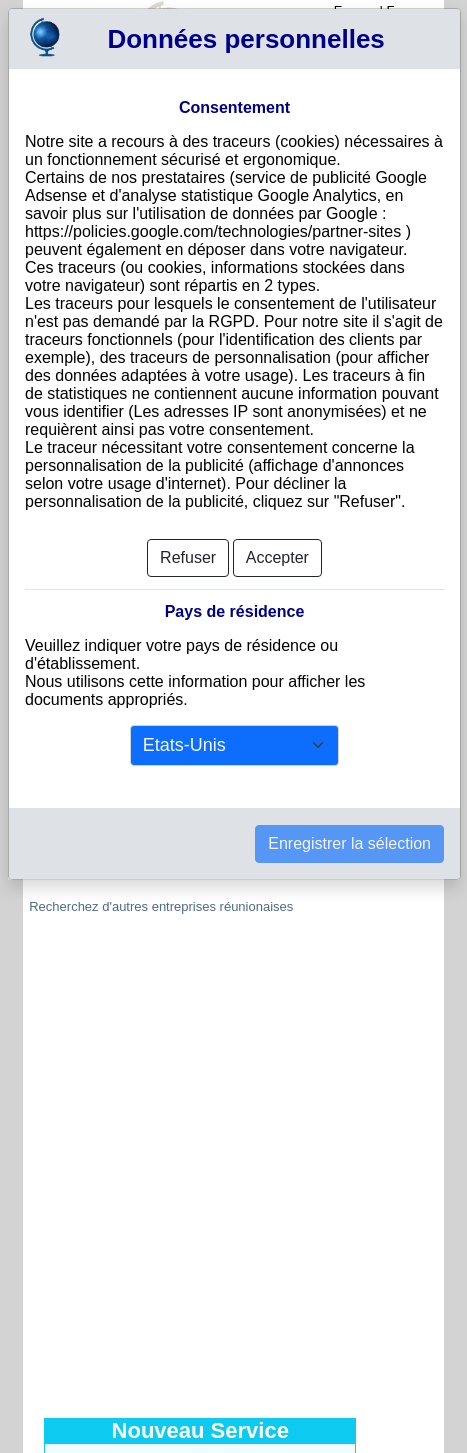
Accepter (277, 557)
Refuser (188, 557)
